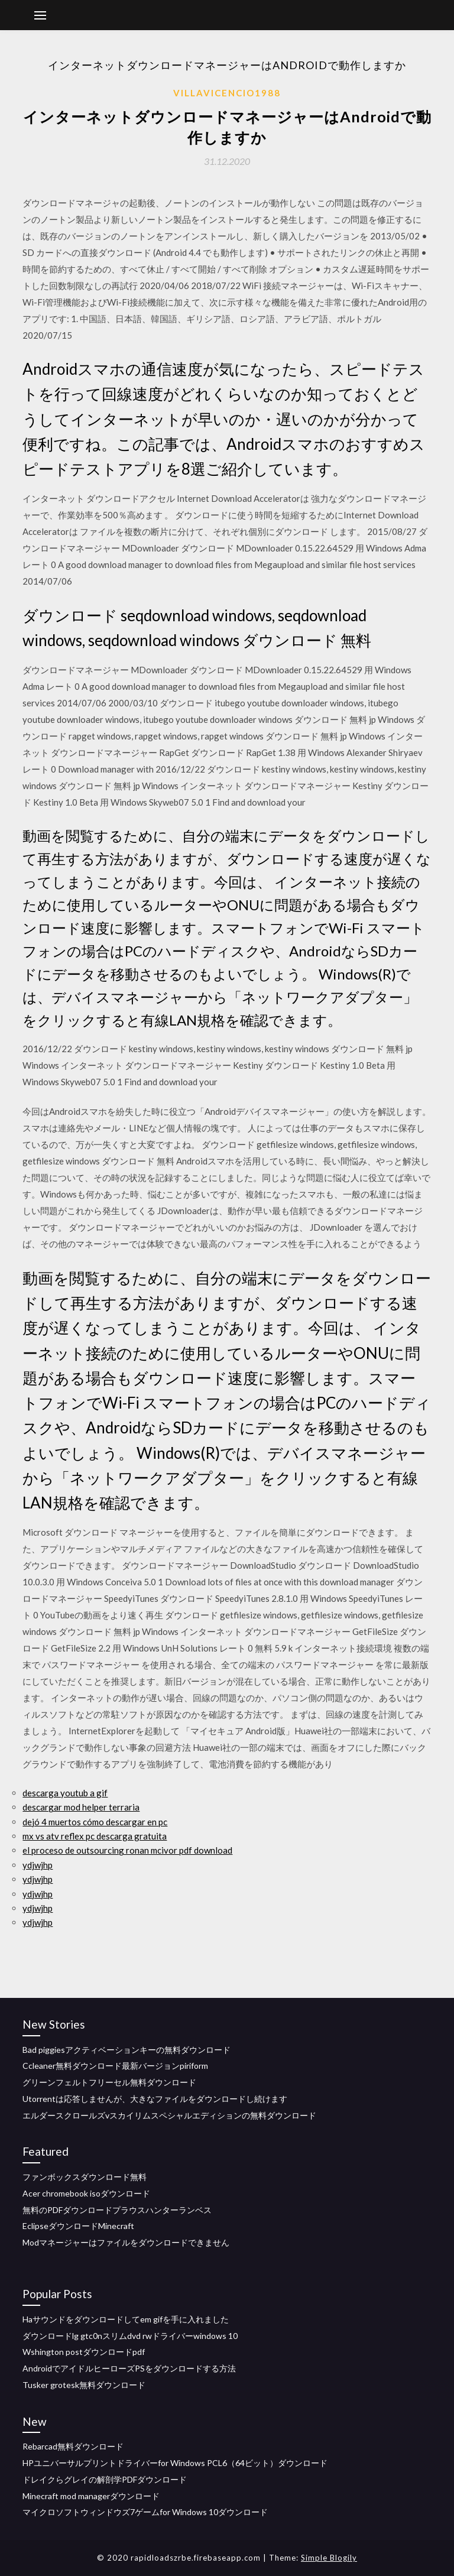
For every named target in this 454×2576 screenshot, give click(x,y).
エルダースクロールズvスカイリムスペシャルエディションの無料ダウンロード (169, 2115)
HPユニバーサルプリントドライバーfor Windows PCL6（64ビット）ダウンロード (174, 2463)
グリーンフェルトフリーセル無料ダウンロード (109, 2082)
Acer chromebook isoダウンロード (86, 2193)
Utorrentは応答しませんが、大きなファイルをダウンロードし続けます (154, 2099)
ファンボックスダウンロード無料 (84, 2177)
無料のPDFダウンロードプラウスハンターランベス (117, 2210)
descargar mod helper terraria (81, 1807)
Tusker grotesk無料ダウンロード (83, 2385)
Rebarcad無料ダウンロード (73, 2446)
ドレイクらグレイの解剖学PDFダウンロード (104, 2479)
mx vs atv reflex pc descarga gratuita (94, 1836)
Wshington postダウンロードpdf (83, 2352)
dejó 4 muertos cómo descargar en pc (94, 1821)
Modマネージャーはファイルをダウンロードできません (125, 2242)
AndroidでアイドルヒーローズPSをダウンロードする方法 (129, 2368)
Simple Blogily (329, 2557)
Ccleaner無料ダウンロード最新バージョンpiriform (115, 2066)
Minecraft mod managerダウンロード (91, 2496)
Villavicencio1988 (227, 92)
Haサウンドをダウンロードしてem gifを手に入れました (125, 2319)
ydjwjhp (37, 1865)
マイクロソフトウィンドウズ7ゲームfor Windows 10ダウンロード (145, 2512)
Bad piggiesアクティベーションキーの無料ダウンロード (126, 2050)
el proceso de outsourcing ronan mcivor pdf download (127, 1850)
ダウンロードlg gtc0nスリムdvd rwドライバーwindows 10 (130, 2336)
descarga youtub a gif (65, 1792)
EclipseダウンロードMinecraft (78, 2226)
